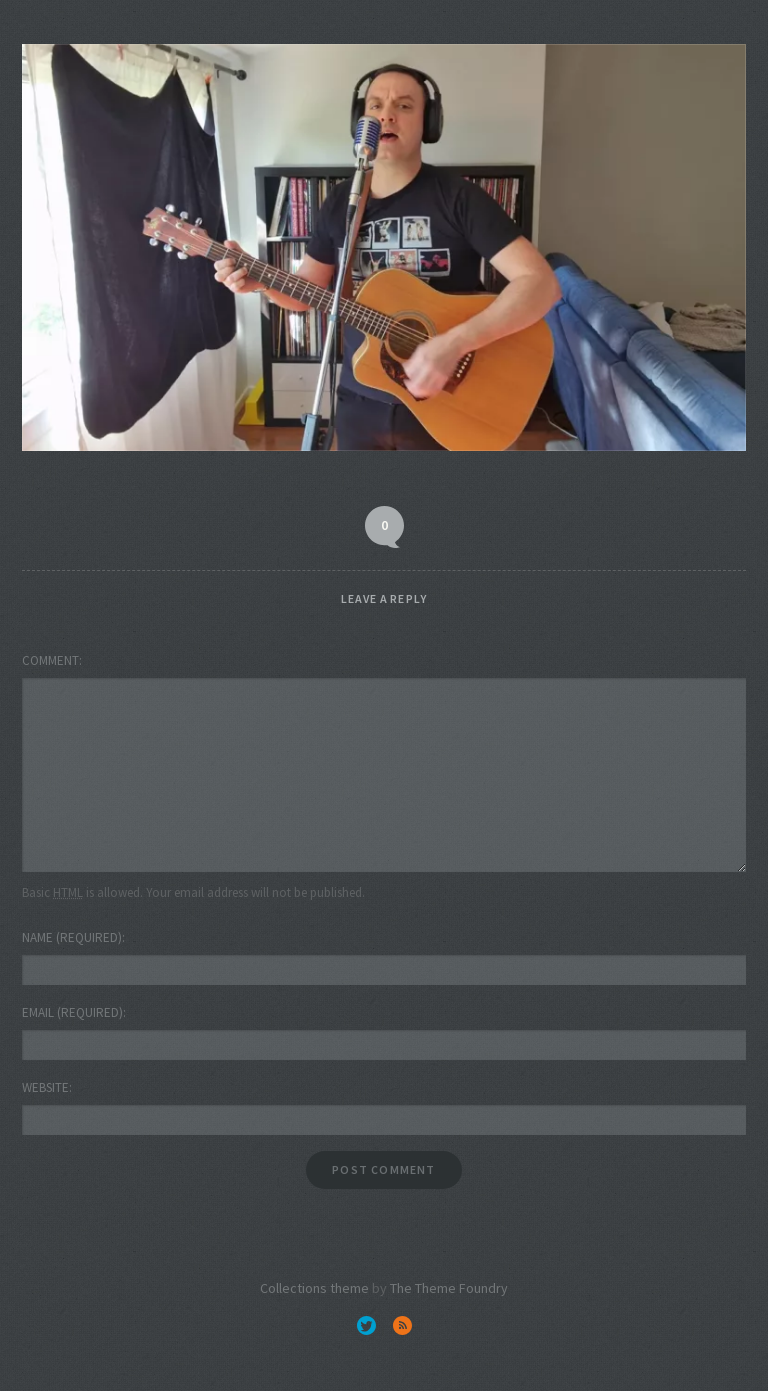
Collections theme (314, 1288)
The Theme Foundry (449, 1288)
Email (72, 1012)
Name (72, 937)
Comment (50, 660)
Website (45, 1087)
